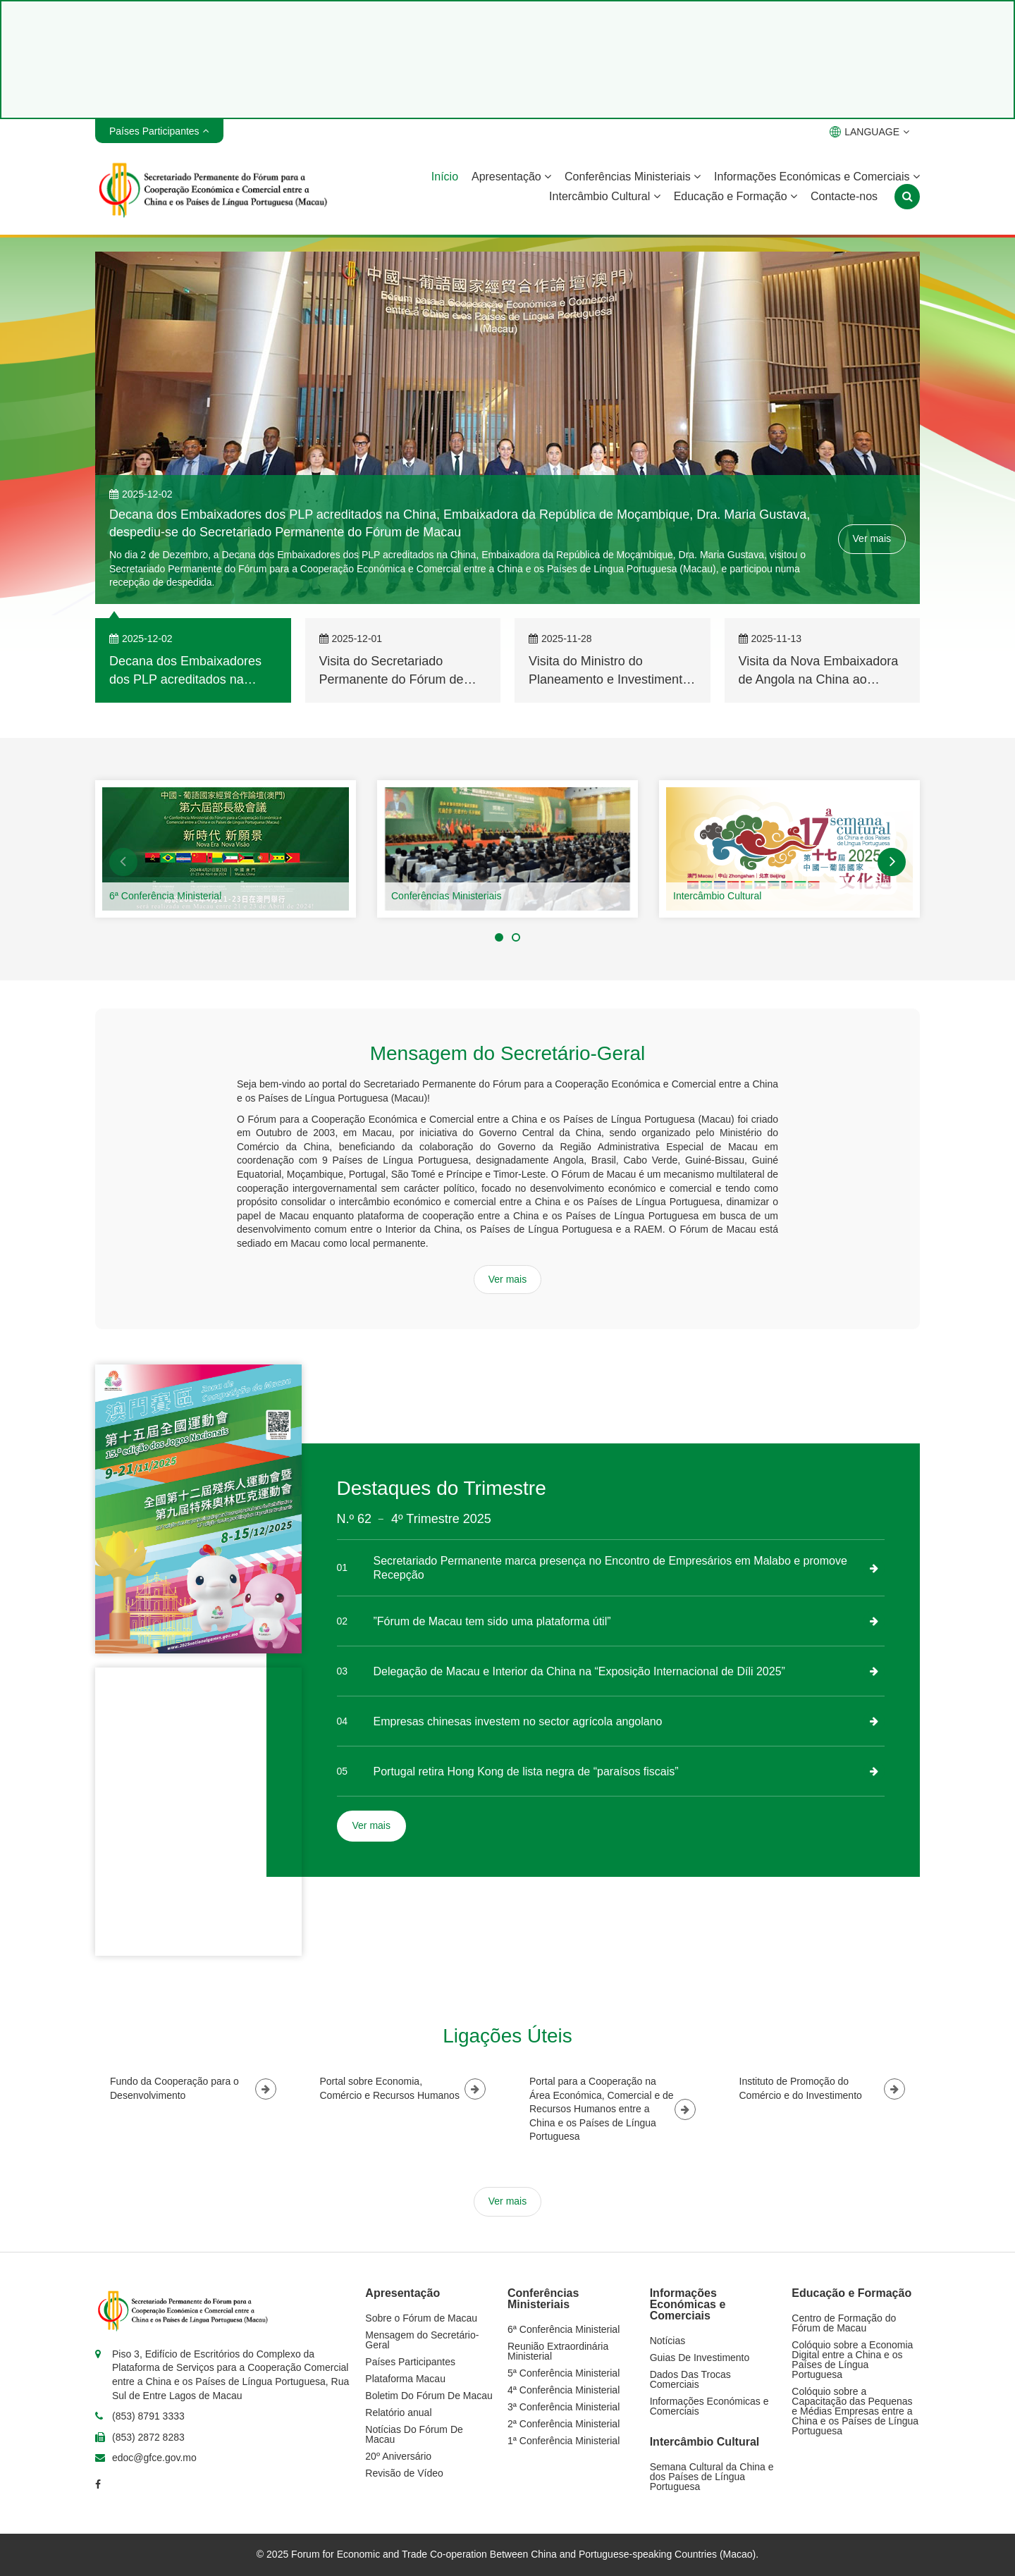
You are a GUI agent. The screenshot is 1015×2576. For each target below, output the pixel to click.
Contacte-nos (844, 196)
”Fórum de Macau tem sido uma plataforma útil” (492, 1621)
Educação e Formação (735, 196)
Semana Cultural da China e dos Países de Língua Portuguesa (712, 2476)
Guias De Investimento (700, 2357)
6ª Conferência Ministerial (165, 895)
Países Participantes (410, 2361)
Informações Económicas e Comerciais (817, 177)
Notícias (668, 2340)
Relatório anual (398, 2412)
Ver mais (872, 538)
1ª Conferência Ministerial (564, 2440)
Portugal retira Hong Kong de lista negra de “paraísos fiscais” (526, 1771)
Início (444, 177)
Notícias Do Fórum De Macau (413, 2434)
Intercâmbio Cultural (604, 196)
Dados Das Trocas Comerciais (690, 2379)
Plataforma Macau (405, 2378)
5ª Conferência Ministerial (564, 2373)
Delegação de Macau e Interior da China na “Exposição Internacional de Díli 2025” (579, 1671)
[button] (123, 862)
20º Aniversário (398, 2456)
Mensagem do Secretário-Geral (422, 2339)
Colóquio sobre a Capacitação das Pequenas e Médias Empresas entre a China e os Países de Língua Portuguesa (855, 2411)
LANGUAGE (869, 131)
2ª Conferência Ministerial (564, 2423)
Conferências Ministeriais (633, 177)
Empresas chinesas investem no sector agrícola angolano (518, 1721)
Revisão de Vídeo (404, 2473)
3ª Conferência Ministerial (564, 2406)
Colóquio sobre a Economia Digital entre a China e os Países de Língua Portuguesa (852, 2359)
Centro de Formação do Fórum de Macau (844, 2323)
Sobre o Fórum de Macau (421, 2318)
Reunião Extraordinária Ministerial (558, 2351)
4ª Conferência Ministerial (564, 2390)
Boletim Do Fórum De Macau (429, 2395)
